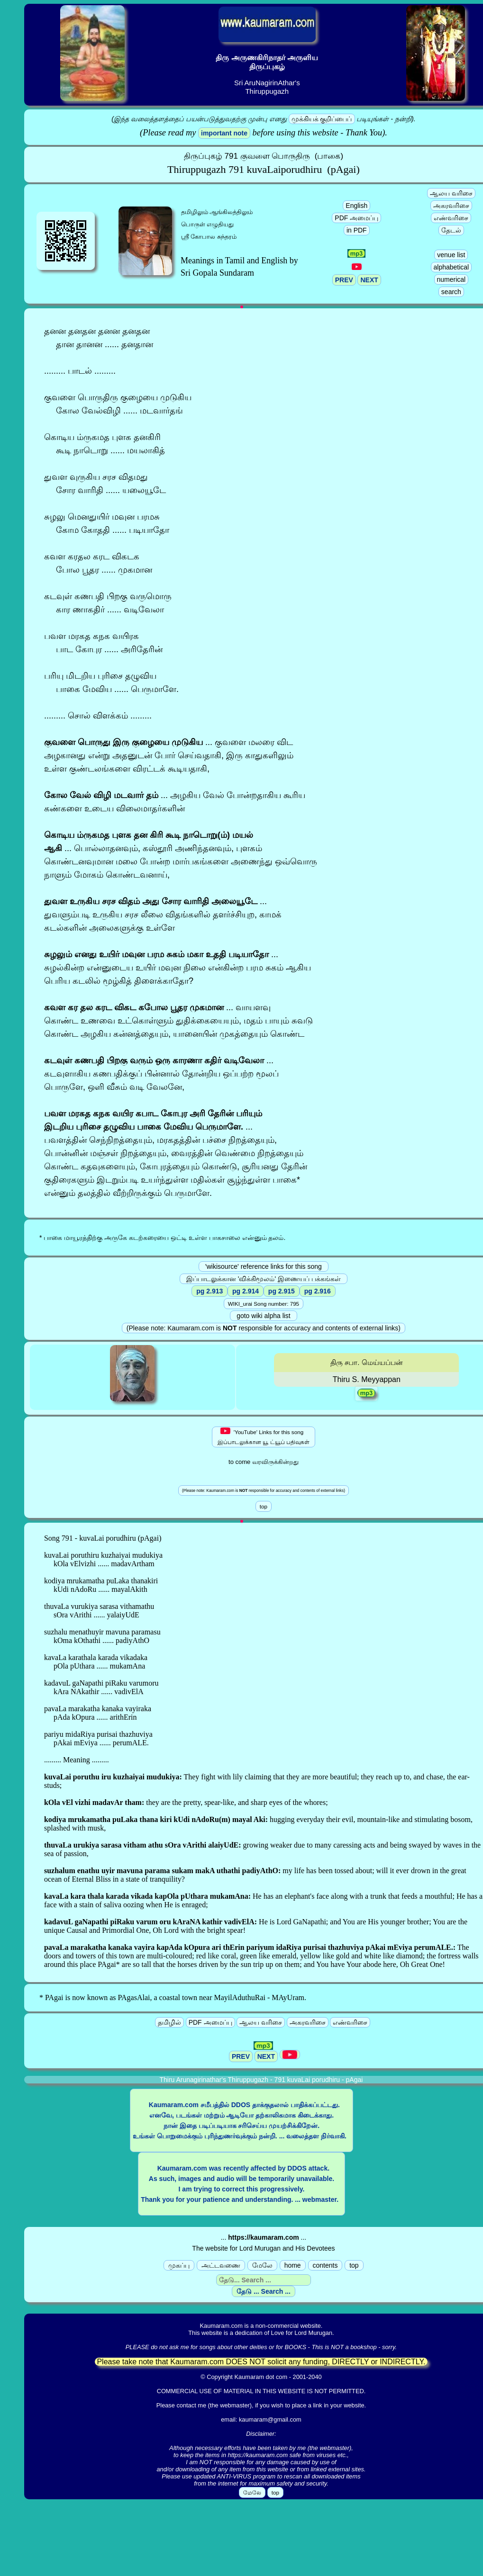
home (293, 2265)
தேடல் (451, 230)
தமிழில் (169, 2022)
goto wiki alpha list (263, 1315)
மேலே (262, 2265)
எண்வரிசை (451, 218)
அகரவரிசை (451, 205)
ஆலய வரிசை (451, 193)
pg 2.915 (281, 1291)
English (356, 205)
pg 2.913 (209, 1291)
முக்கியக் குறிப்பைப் (322, 119)
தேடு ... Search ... (263, 2291)
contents (325, 2265)
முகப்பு (178, 2265)
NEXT (369, 280)
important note (224, 133)
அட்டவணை (221, 2265)
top (353, 2265)
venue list (451, 255)
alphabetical (451, 267)
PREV (344, 280)
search (451, 292)
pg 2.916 (317, 1291)
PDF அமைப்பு (356, 218)
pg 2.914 (245, 1291)
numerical (451, 279)
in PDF (356, 230)
